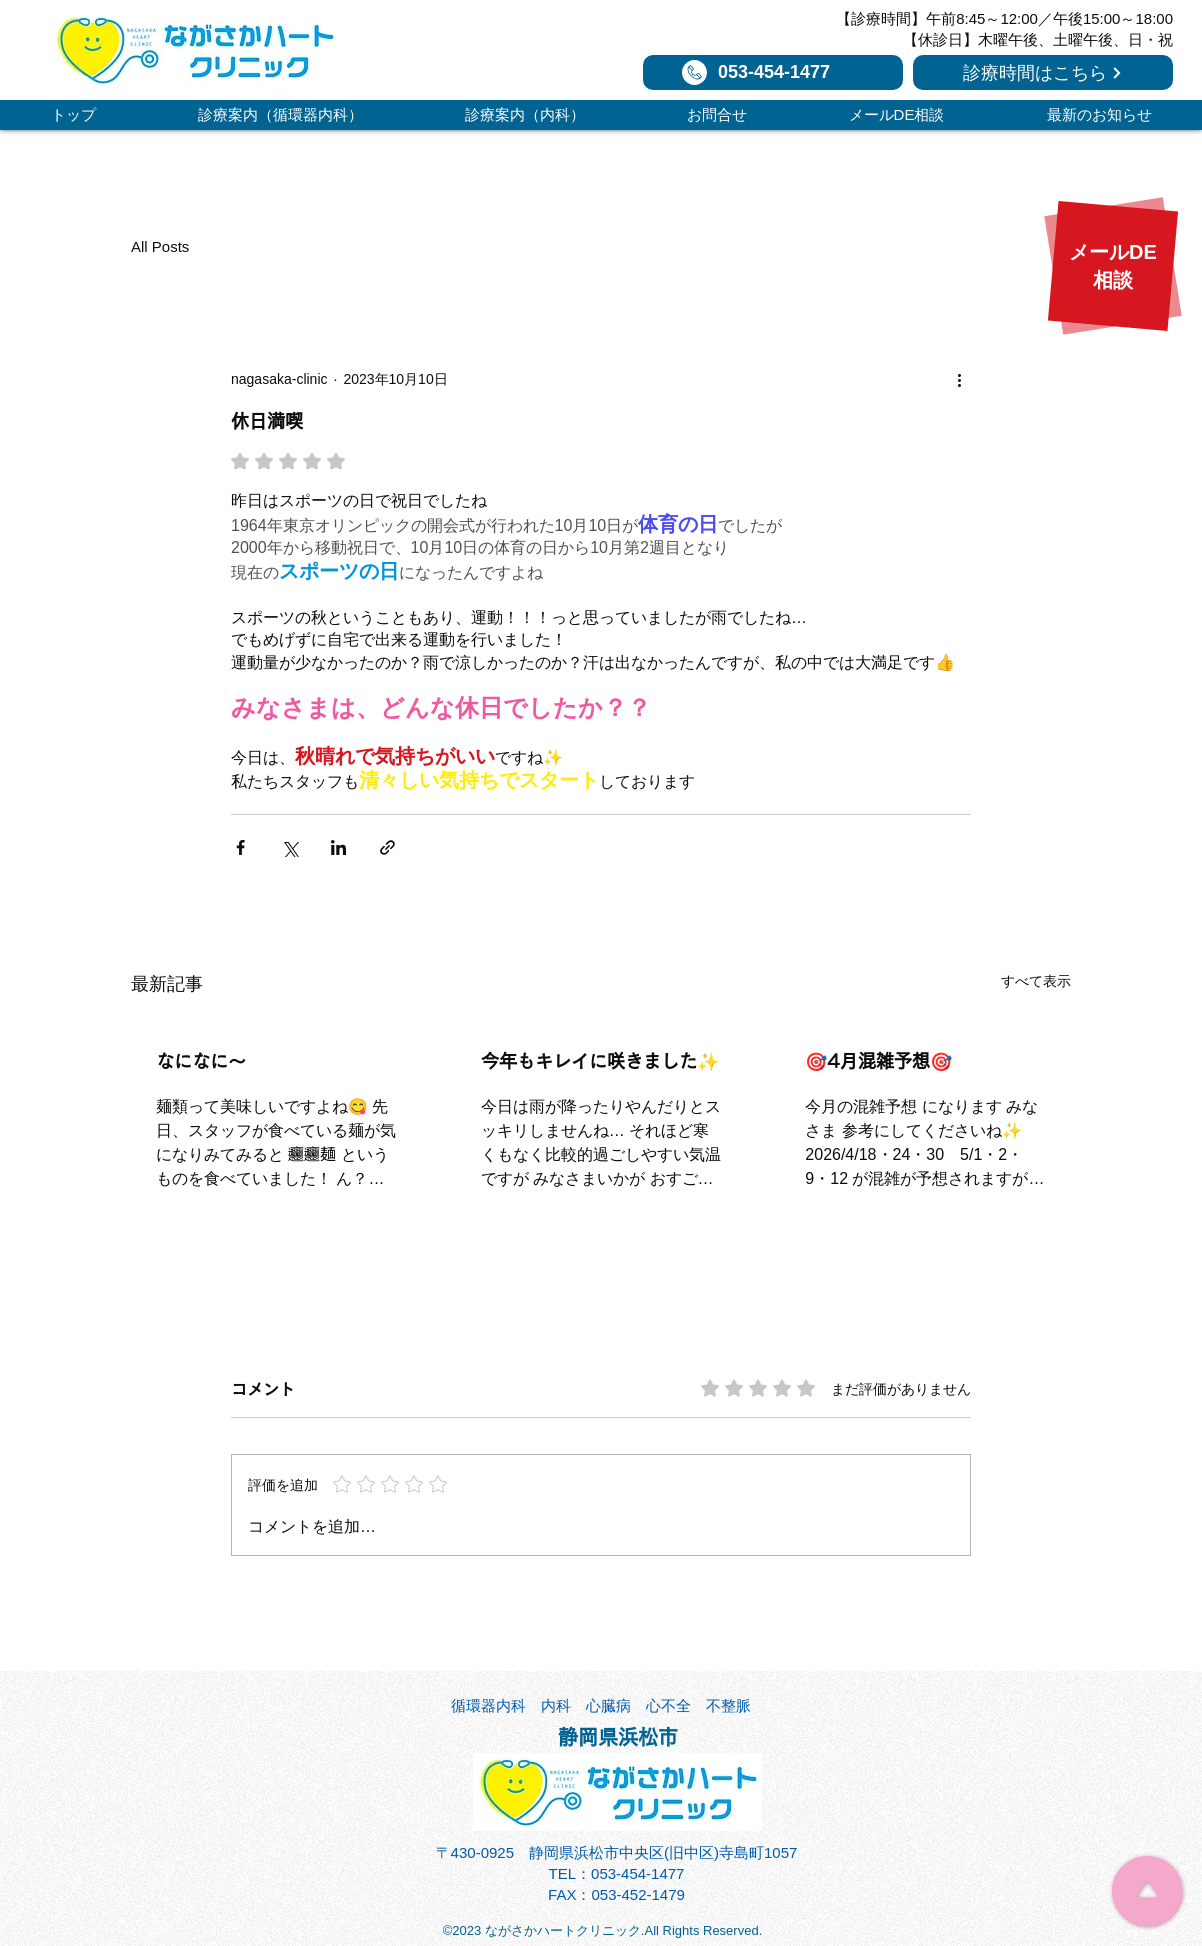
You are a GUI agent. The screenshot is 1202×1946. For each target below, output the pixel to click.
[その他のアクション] (959, 379)
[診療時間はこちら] (1043, 72)
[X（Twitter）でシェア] (289, 847)
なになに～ (201, 1061)
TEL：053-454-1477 (617, 1873)
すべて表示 (1036, 981)
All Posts (160, 246)
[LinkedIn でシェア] (338, 847)
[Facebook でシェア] (240, 847)
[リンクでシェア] (387, 847)
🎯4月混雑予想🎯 (878, 1061)
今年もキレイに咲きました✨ (600, 1061)
